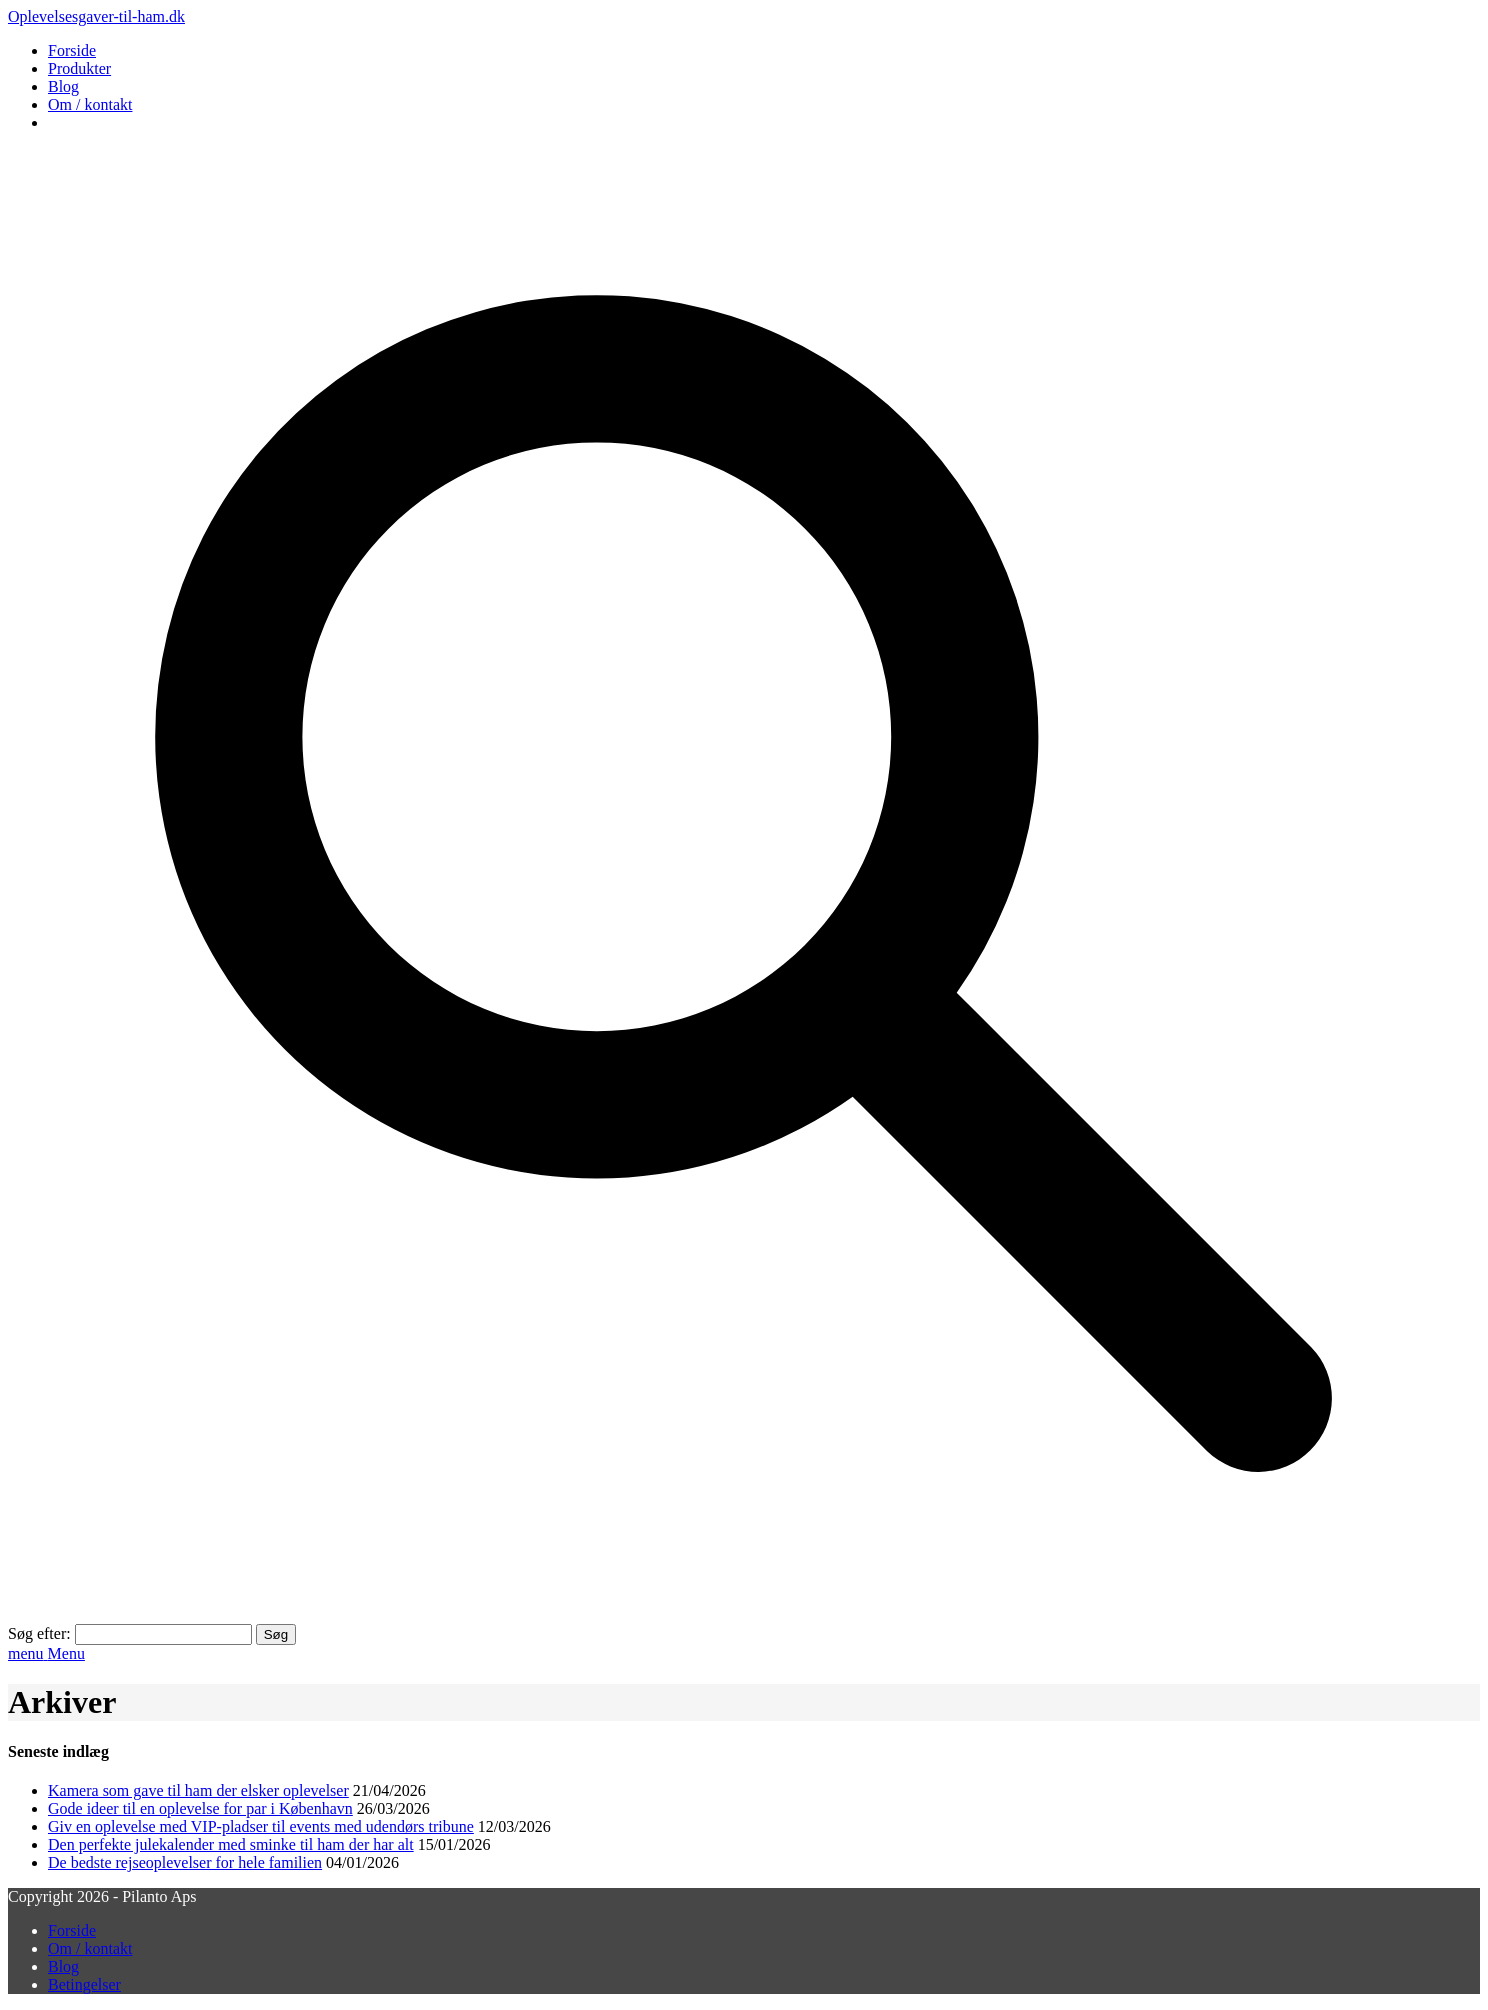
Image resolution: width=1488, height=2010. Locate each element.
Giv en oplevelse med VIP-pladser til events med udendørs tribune (261, 1826)
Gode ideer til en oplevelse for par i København (200, 1808)
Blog (63, 86)
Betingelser (84, 1984)
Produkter (79, 68)
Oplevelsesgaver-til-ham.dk (96, 16)
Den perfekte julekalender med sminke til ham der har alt (231, 1844)
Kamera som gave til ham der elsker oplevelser (198, 1790)
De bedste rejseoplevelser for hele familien (185, 1862)
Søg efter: (39, 1633)
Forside (72, 50)
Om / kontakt (90, 104)
